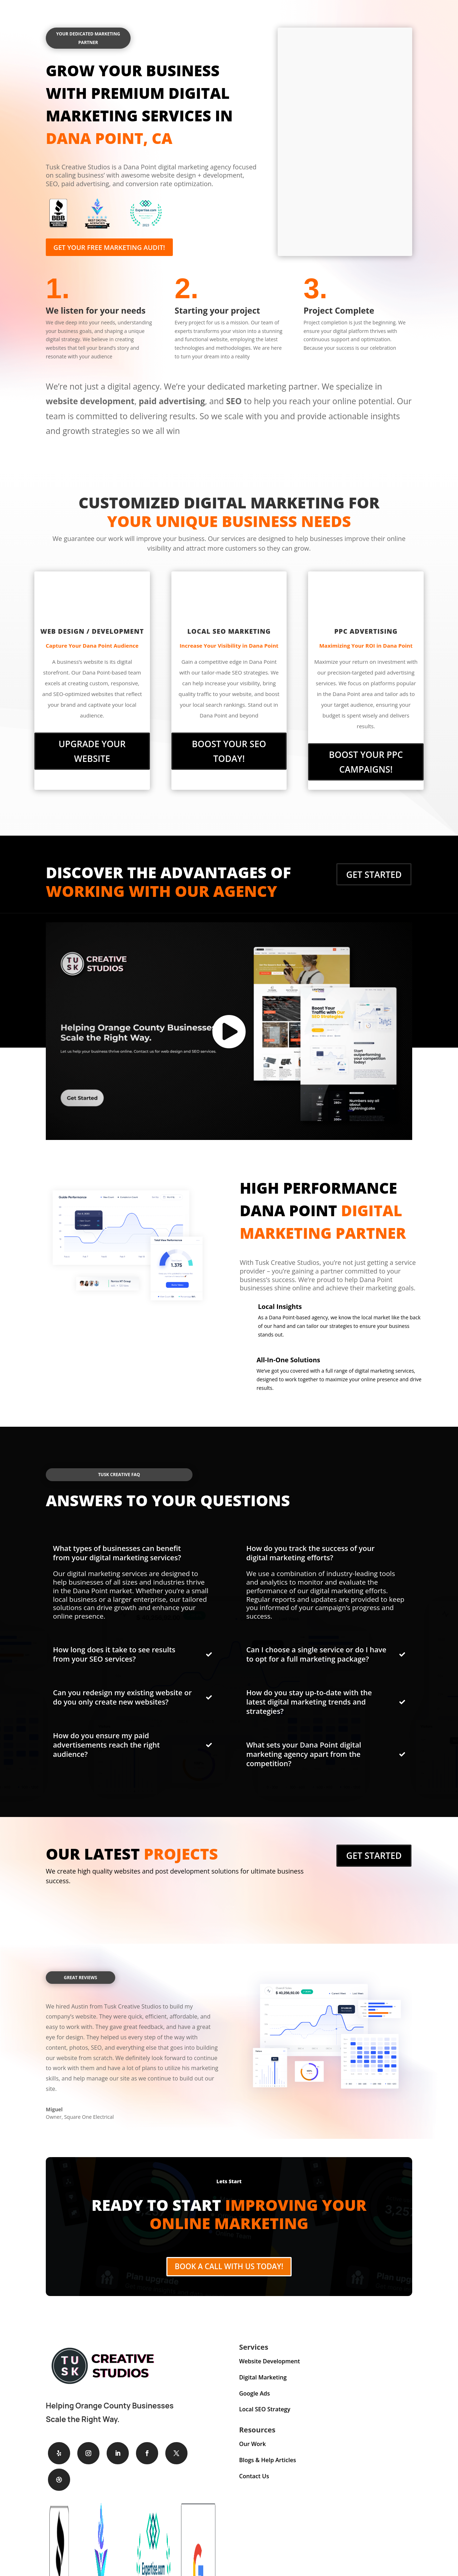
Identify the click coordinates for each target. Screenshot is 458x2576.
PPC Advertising (366, 633)
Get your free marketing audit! (118, 248)
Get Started (373, 866)
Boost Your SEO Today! (229, 743)
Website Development (269, 2363)
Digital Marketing (263, 2379)
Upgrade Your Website (92, 743)
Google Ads (254, 2395)
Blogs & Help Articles (267, 2462)
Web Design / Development (92, 633)
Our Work (252, 2446)
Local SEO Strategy (264, 2412)
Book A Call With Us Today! (229, 2265)
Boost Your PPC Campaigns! (366, 760)
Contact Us (254, 2478)
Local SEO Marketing (229, 633)
